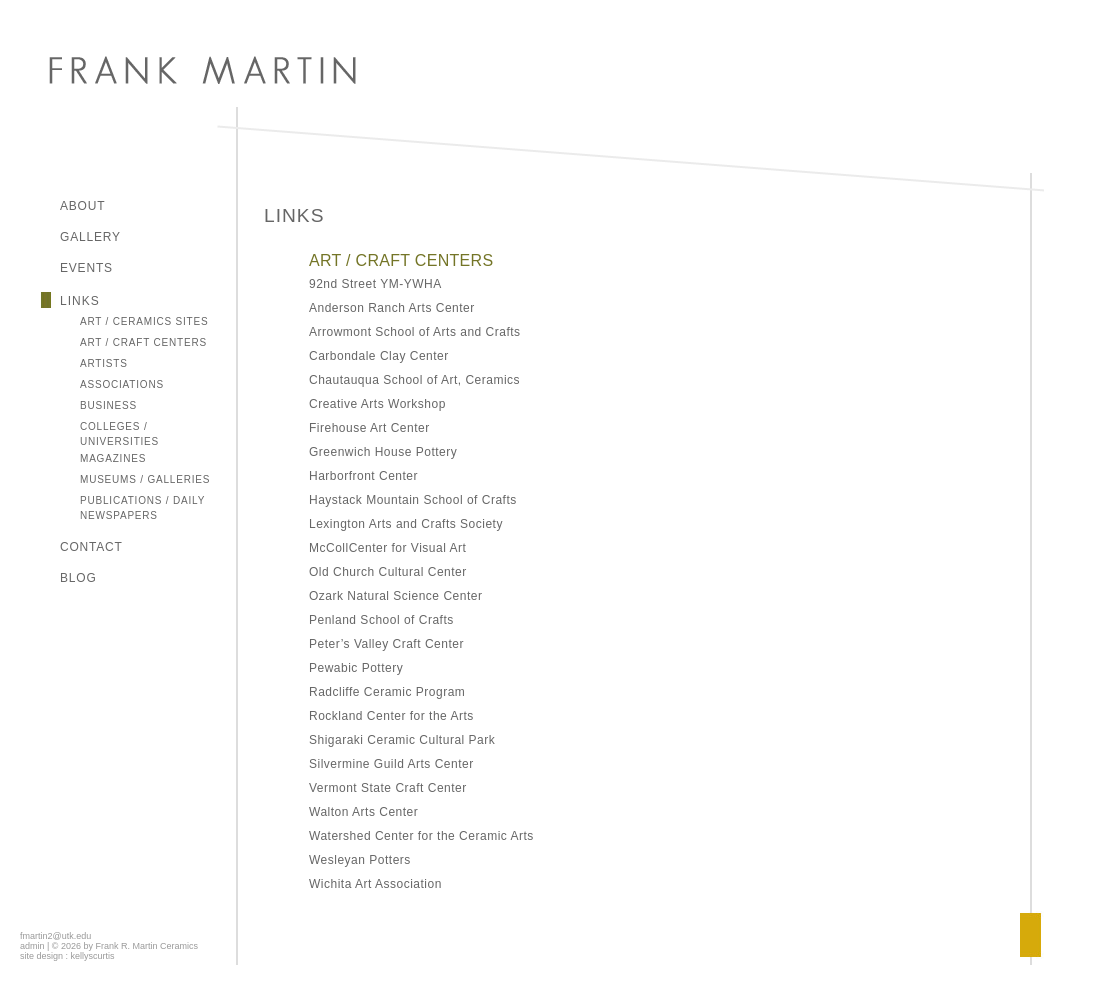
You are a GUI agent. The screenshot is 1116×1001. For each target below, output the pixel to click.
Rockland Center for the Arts (391, 716)
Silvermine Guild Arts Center (391, 764)
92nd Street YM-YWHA (375, 284)
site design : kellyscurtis (67, 956)
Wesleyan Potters (360, 860)
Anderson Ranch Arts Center (392, 308)
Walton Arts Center (363, 812)
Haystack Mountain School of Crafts (413, 500)
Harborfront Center (365, 476)
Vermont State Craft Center (388, 788)
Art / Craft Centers (143, 342)
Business (108, 405)
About (82, 206)
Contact (91, 547)
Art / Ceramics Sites (144, 321)
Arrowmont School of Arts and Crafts (415, 332)
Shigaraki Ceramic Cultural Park (402, 740)
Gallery (90, 237)
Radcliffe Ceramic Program (387, 692)
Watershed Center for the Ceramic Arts (421, 836)
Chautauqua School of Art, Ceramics (414, 380)
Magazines (113, 458)
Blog (78, 578)
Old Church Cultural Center (388, 572)
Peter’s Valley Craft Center (386, 644)
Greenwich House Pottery (383, 452)
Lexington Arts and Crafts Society (406, 524)
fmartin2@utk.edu (55, 936)
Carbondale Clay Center (379, 356)
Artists (104, 363)
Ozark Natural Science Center (395, 596)
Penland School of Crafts (381, 620)
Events (86, 268)
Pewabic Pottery (356, 668)
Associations (122, 384)
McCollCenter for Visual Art (387, 548)
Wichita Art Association (375, 884)
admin (32, 946)
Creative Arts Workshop (377, 404)
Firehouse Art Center (369, 428)
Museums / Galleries (145, 479)
